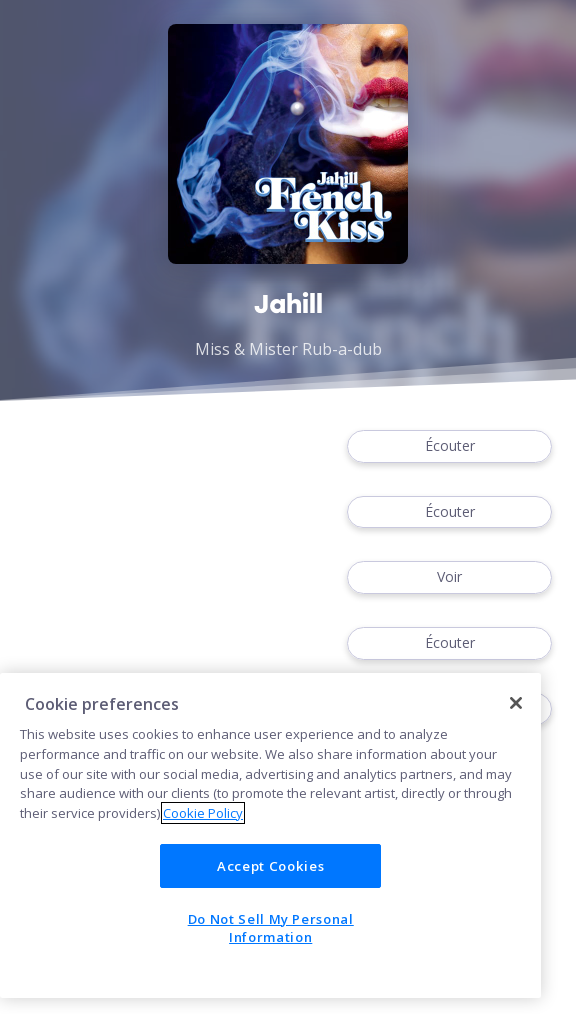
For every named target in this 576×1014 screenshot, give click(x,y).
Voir (449, 577)
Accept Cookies (270, 866)
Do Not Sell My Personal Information (271, 928)
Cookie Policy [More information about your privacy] (203, 813)
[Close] (516, 703)
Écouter (449, 446)
